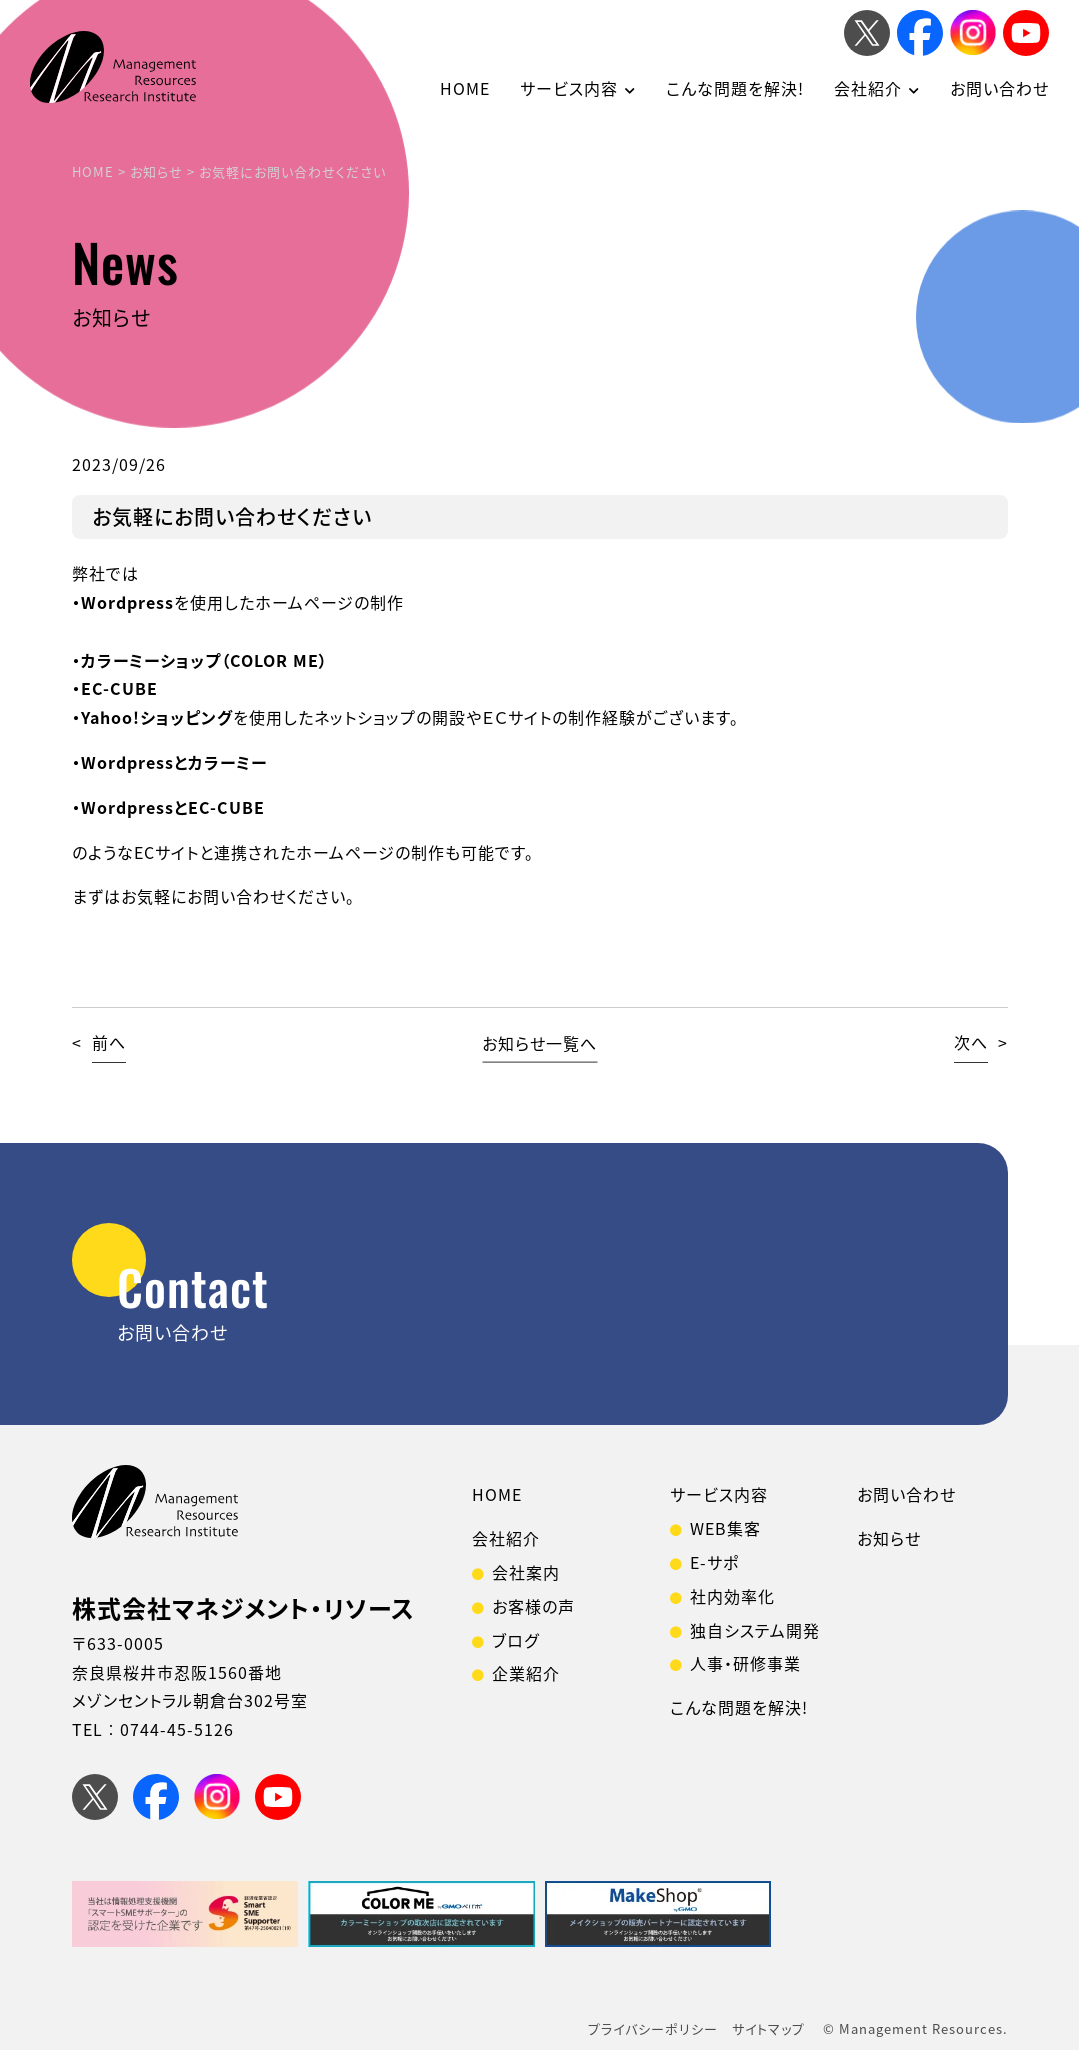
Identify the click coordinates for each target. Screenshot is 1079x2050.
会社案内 (526, 1572)
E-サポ (714, 1562)
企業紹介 (526, 1673)
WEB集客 (725, 1528)
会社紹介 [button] (868, 88)
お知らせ (889, 1538)
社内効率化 (732, 1596)
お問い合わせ (999, 88)
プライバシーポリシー (653, 2028)
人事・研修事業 (745, 1663)
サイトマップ (768, 2028)
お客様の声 (533, 1606)
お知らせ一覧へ (539, 1042)
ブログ (515, 1640)
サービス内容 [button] (569, 88)
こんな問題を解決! (735, 88)
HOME (465, 88)
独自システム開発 (755, 1630)
